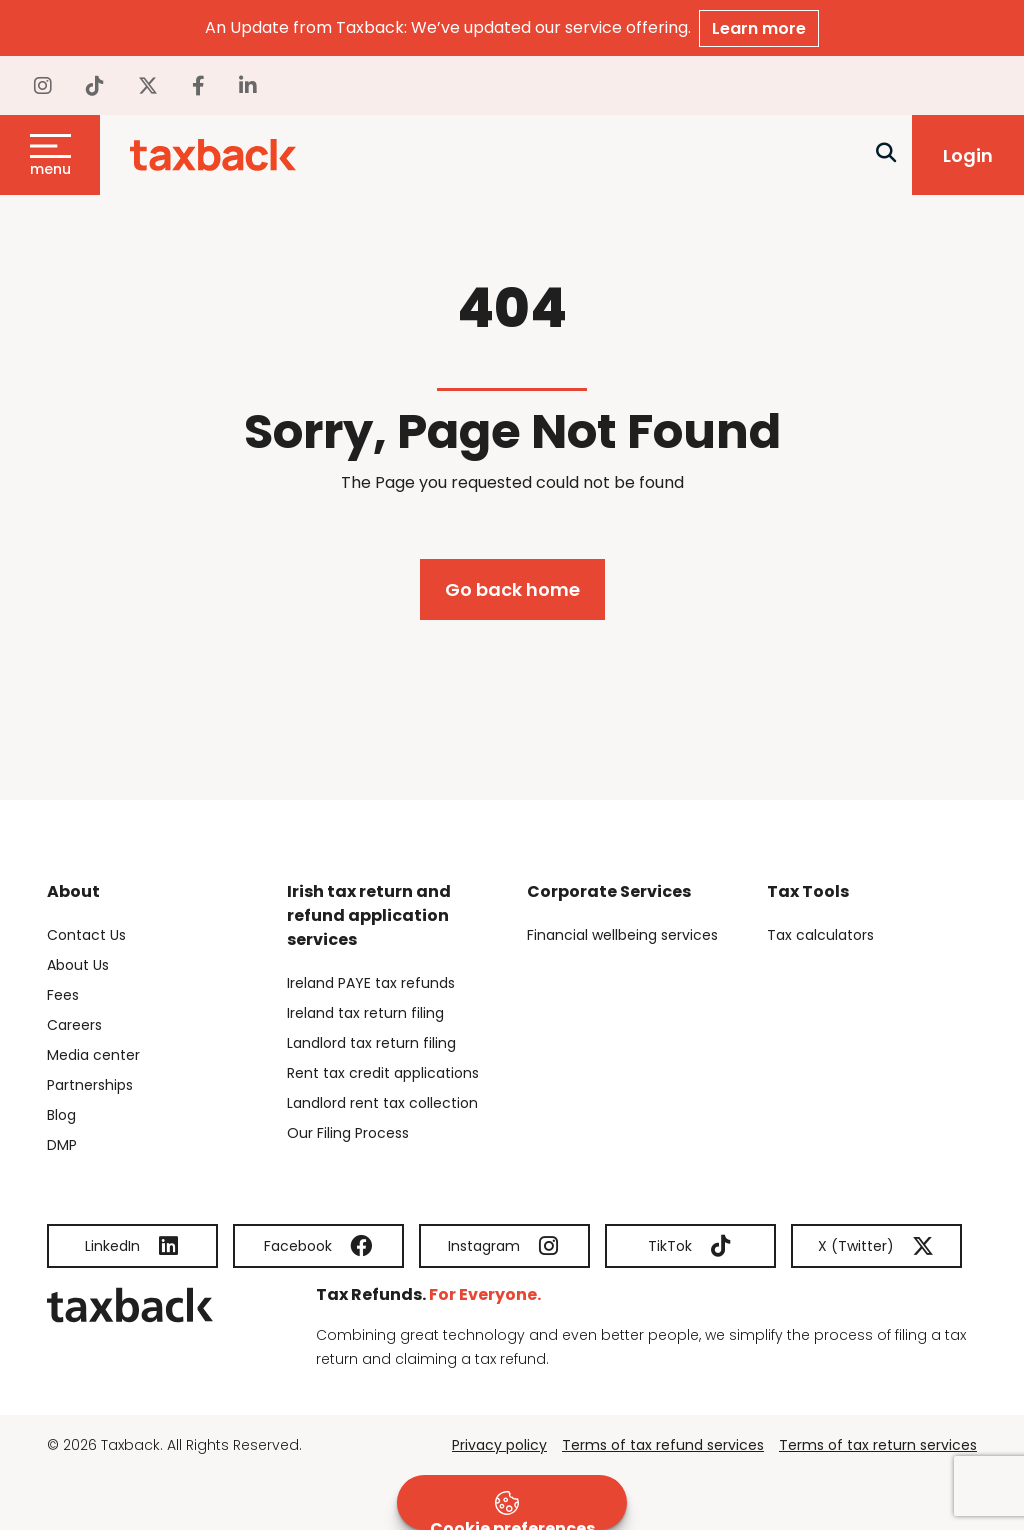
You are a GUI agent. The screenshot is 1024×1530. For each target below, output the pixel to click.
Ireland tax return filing (365, 1013)
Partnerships (90, 1085)
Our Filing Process (348, 1133)
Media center (93, 1055)
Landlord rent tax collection (382, 1103)
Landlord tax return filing (371, 1043)
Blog (61, 1115)
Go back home (512, 589)
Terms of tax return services (878, 1445)
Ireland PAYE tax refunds (371, 983)
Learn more (759, 28)
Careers (74, 1025)
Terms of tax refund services (663, 1445)
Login (968, 155)
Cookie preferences (512, 1510)
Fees (63, 995)
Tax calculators (820, 935)
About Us (78, 965)
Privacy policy (499, 1445)
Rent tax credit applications (383, 1073)
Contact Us (86, 935)
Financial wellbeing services (622, 935)
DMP (62, 1145)
